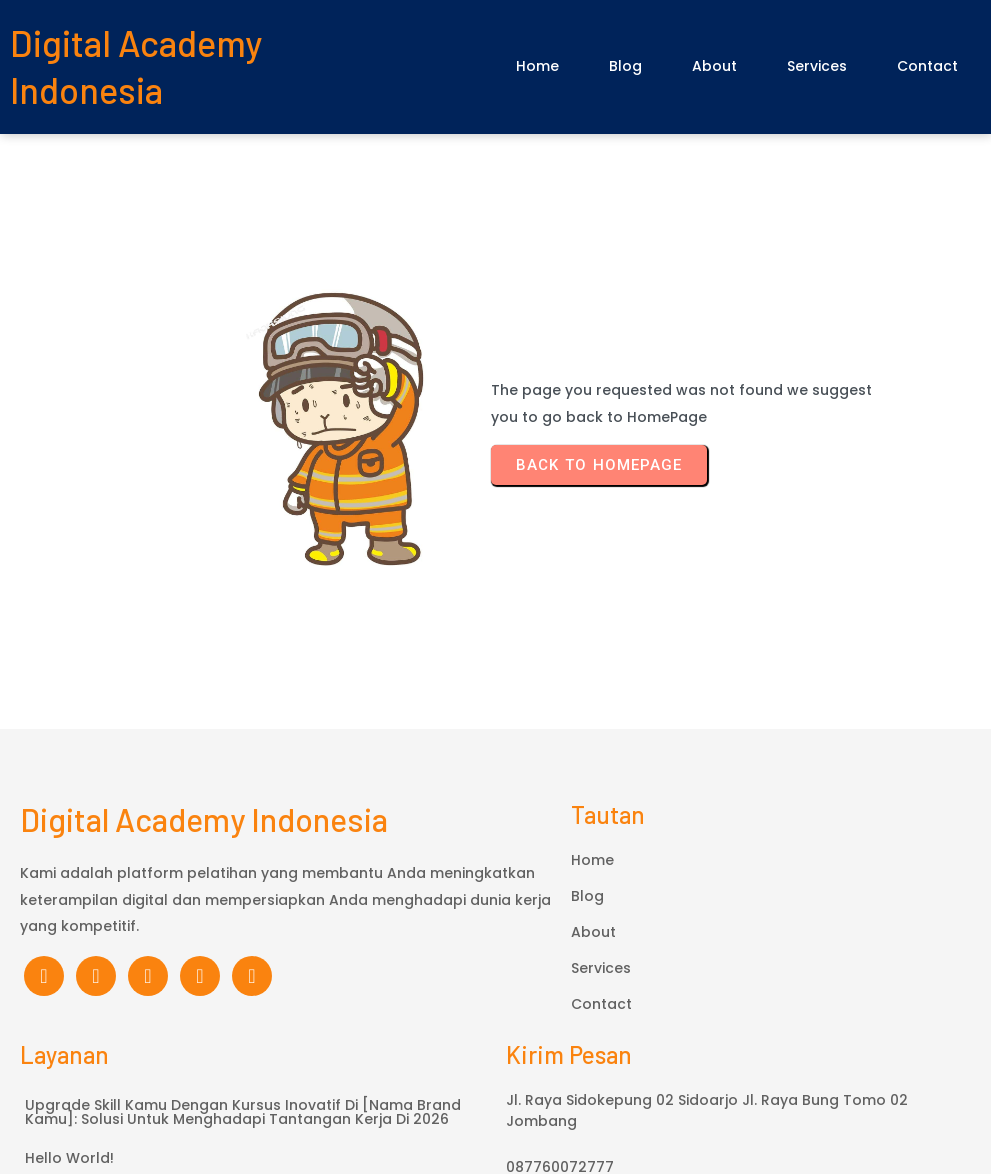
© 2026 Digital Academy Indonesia (496, 1073)
